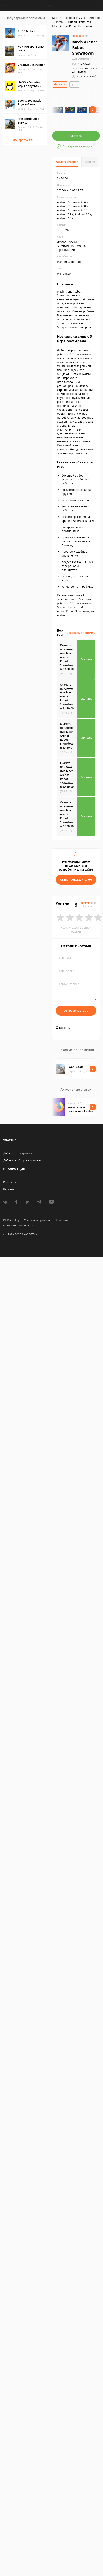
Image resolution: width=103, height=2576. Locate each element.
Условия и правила (37, 1220)
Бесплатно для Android (84, 70)
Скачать (76, 136)
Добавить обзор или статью (22, 1160)
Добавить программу (17, 1153)
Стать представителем (76, 879)
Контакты (9, 1182)
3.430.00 (81, 63)
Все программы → (25, 140)
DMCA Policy (11, 1220)
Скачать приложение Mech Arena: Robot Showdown (67, 657)
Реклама (8, 1189)
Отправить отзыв (76, 1010)
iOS (74, 84)
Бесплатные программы (68, 18)
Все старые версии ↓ (81, 633)
